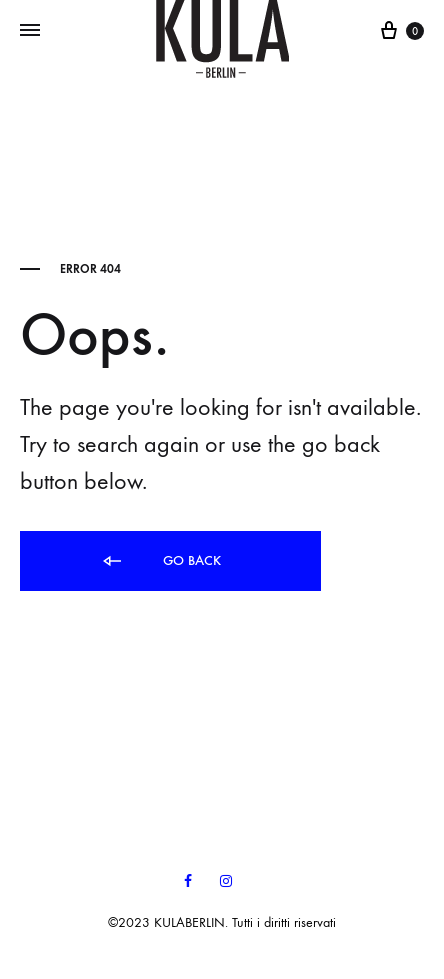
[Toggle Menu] (30, 31)
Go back (160, 561)
